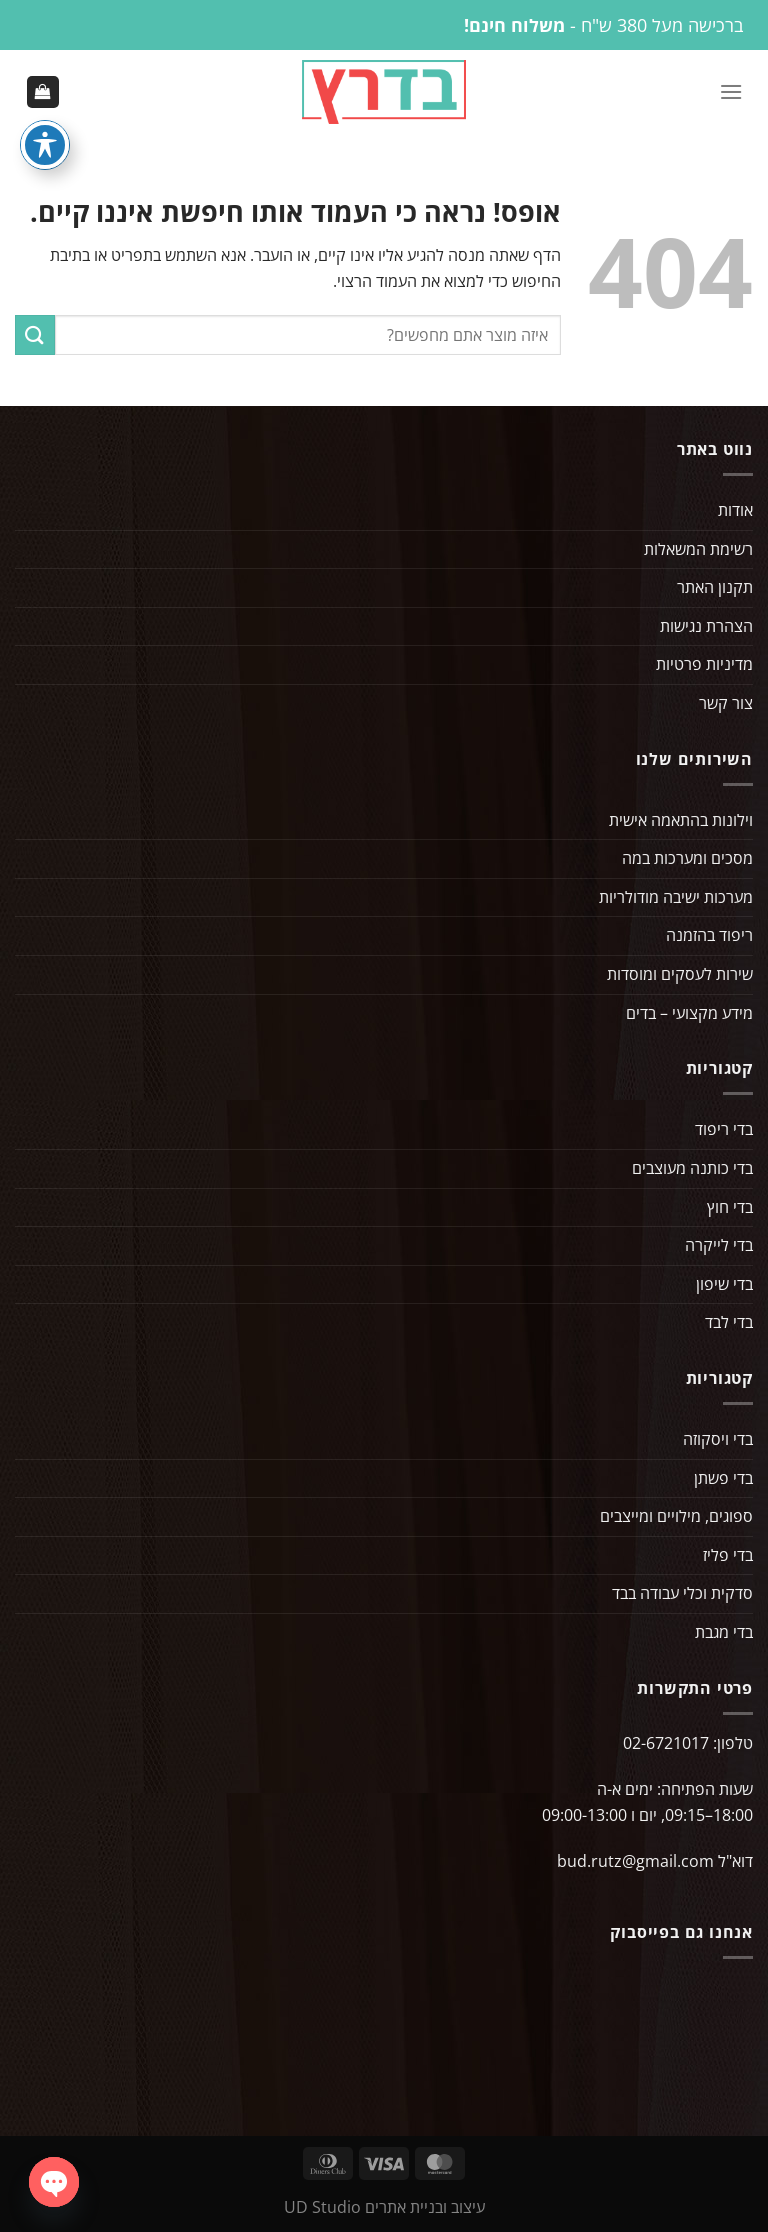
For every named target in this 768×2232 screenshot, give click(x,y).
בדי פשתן (723, 1482)
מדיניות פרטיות (704, 668)
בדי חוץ (730, 1211)
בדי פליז (728, 1559)
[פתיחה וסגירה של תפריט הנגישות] (45, 145)
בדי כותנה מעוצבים (692, 1172)
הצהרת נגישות (706, 630)
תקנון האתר (715, 591)
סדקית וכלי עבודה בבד (682, 1597)
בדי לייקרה (719, 1249)
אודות (735, 514)
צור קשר (726, 707)
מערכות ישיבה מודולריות (676, 901)
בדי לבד (729, 1326)
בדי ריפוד (724, 1133)
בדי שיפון (724, 1288)
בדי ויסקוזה (718, 1443)
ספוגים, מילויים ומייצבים (676, 1520)
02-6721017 (666, 1747)
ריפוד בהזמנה (709, 939)
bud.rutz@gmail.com (635, 1865)
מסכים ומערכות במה (687, 862)
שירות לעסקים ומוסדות (680, 978)
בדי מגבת (724, 1636)
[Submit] (35, 338)
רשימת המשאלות (698, 553)
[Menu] (731, 93)
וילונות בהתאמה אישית (681, 824)
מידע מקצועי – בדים (689, 1017)
